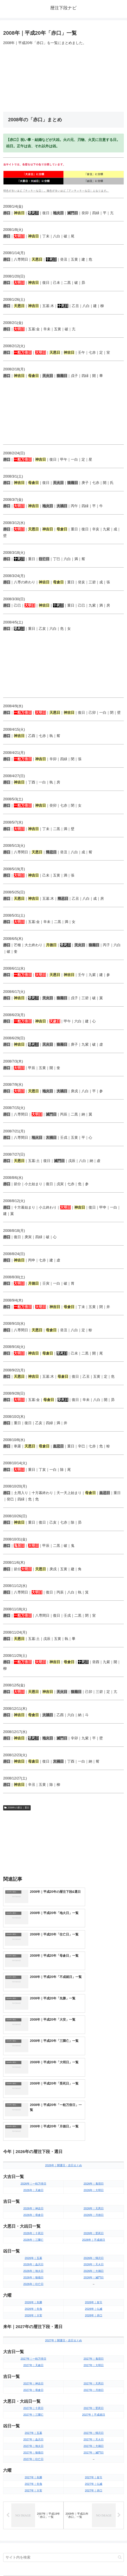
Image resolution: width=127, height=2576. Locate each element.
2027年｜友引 (93, 2351)
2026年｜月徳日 (93, 2089)
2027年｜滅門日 (93, 2327)
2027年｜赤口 (93, 2364)
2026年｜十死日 (33, 2107)
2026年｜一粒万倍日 (33, 2058)
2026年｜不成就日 (93, 2114)
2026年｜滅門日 (93, 2152)
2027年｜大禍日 (93, 2320)
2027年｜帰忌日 (93, 2307)
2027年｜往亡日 (33, 2333)
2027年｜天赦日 (33, 2239)
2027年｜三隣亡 (33, 2289)
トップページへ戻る (32, 2563)
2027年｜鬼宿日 (93, 2233)
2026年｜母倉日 (33, 2089)
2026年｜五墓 (33, 2132)
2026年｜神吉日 (33, 2083)
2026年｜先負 (33, 2183)
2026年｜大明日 (93, 2064)
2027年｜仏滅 (93, 2358)
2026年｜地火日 (33, 2145)
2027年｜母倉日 (33, 2264)
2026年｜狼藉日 (33, 2152)
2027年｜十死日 (33, 2282)
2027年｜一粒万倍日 (33, 2233)
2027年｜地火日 (33, 2320)
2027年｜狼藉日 (33, 2327)
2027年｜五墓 (33, 2307)
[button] (119, 2432)
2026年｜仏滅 (93, 2183)
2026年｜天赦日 (33, 2064)
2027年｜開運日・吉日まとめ (63, 2215)
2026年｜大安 (33, 2189)
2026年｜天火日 (93, 2139)
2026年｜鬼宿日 (93, 2058)
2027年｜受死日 (93, 2282)
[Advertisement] (63, 79)
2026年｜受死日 (93, 2107)
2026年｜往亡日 (33, 2158)
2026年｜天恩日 (93, 2083)
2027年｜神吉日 (33, 2257)
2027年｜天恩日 (93, 2257)
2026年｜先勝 (33, 2176)
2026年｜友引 (93, 2176)
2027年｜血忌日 (33, 2314)
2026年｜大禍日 (93, 2145)
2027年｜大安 (33, 2364)
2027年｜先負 (33, 2358)
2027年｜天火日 (93, 2314)
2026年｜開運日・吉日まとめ (63, 2039)
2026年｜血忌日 (33, 2139)
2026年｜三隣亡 (33, 2114)
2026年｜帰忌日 (93, 2132)
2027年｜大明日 (93, 2239)
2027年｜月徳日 (93, 2264)
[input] (63, 2432)
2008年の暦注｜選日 (16, 1807)
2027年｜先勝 (33, 2351)
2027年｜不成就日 (93, 2289)
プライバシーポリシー (94, 2563)
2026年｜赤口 (93, 2189)
